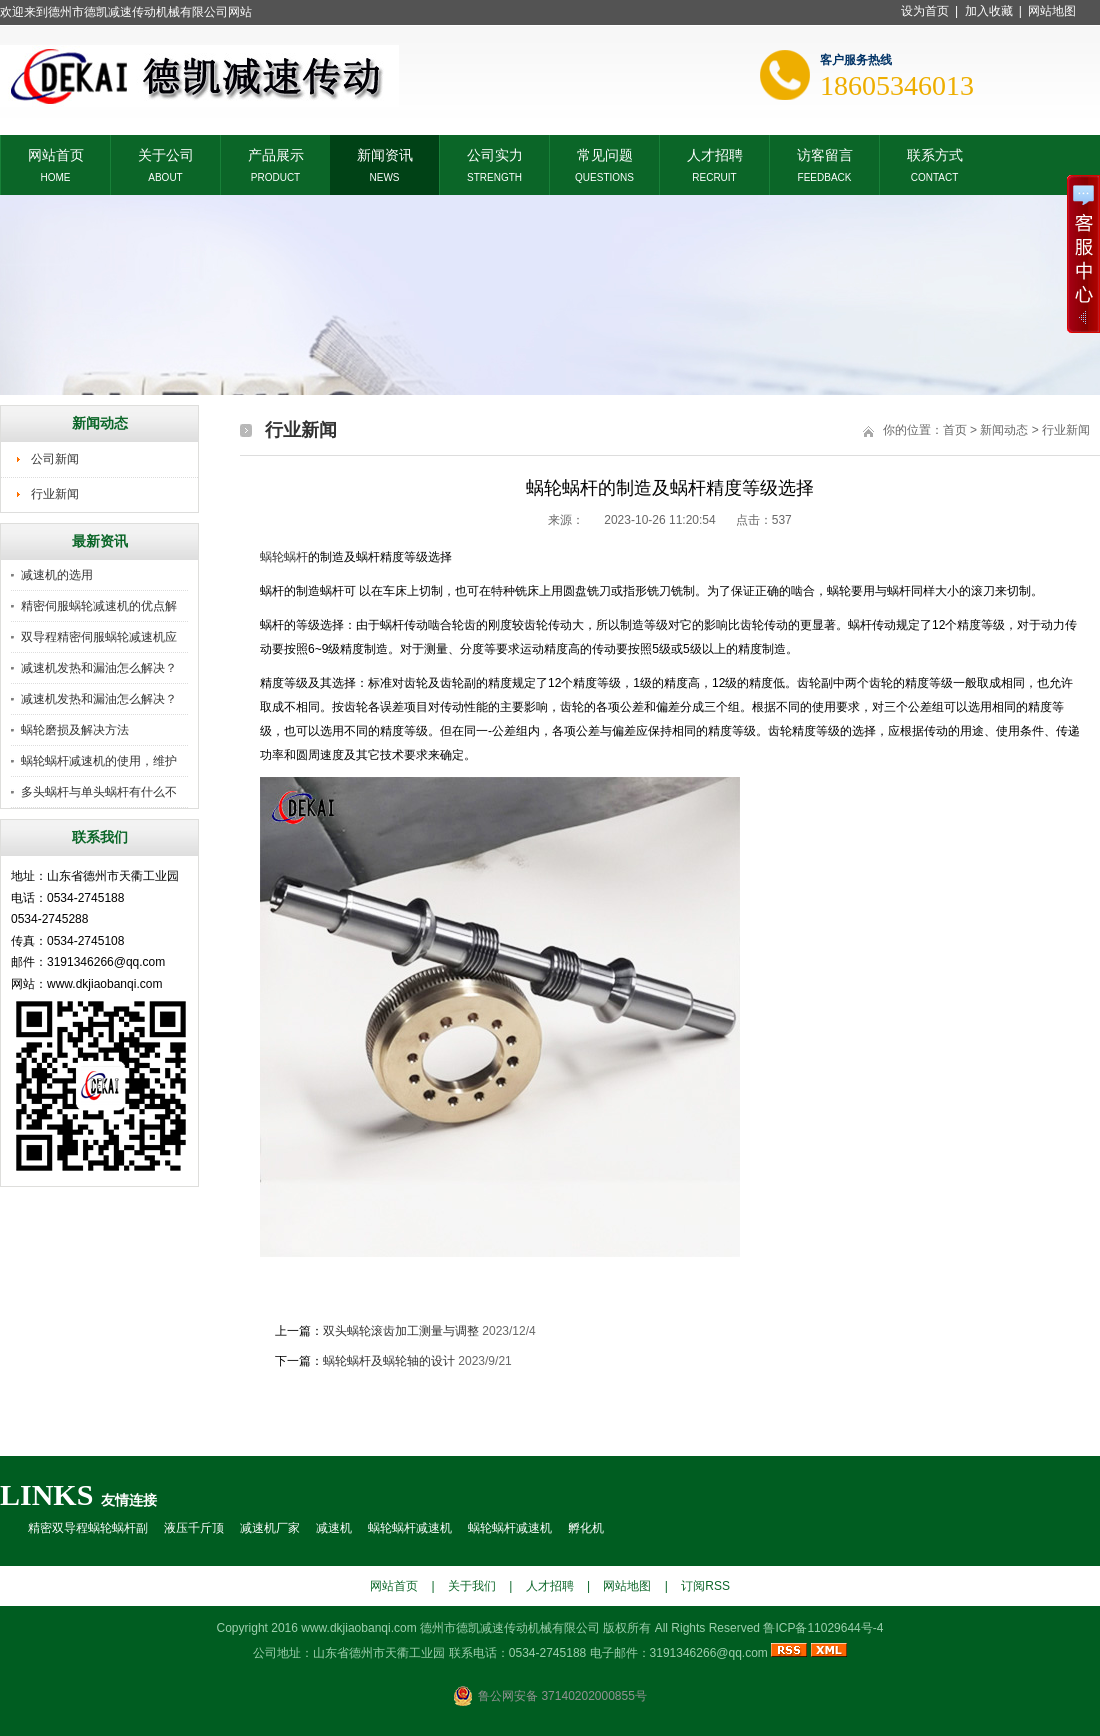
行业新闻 (55, 494)
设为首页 (925, 11)
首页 (955, 430)
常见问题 (605, 153)
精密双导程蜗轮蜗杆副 (88, 1528)
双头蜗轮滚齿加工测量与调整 (401, 1331)
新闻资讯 (385, 153)
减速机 (334, 1528)
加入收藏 (989, 11)
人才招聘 (715, 153)
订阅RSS (705, 1586)
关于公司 (166, 153)
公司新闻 (55, 459)
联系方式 (935, 153)
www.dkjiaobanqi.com (358, 1628)
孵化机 (586, 1528)
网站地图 (1052, 11)
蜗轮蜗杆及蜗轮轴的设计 (389, 1361)
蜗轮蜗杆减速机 (410, 1528)
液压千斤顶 (194, 1528)
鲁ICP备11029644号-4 (823, 1628)
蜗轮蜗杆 (284, 557)
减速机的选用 (57, 575)
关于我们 (472, 1586)
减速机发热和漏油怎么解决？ (99, 668)
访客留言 (825, 153)
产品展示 (276, 153)
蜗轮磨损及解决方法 (75, 730)
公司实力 (495, 153)
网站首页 (56, 153)
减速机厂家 (270, 1528)
